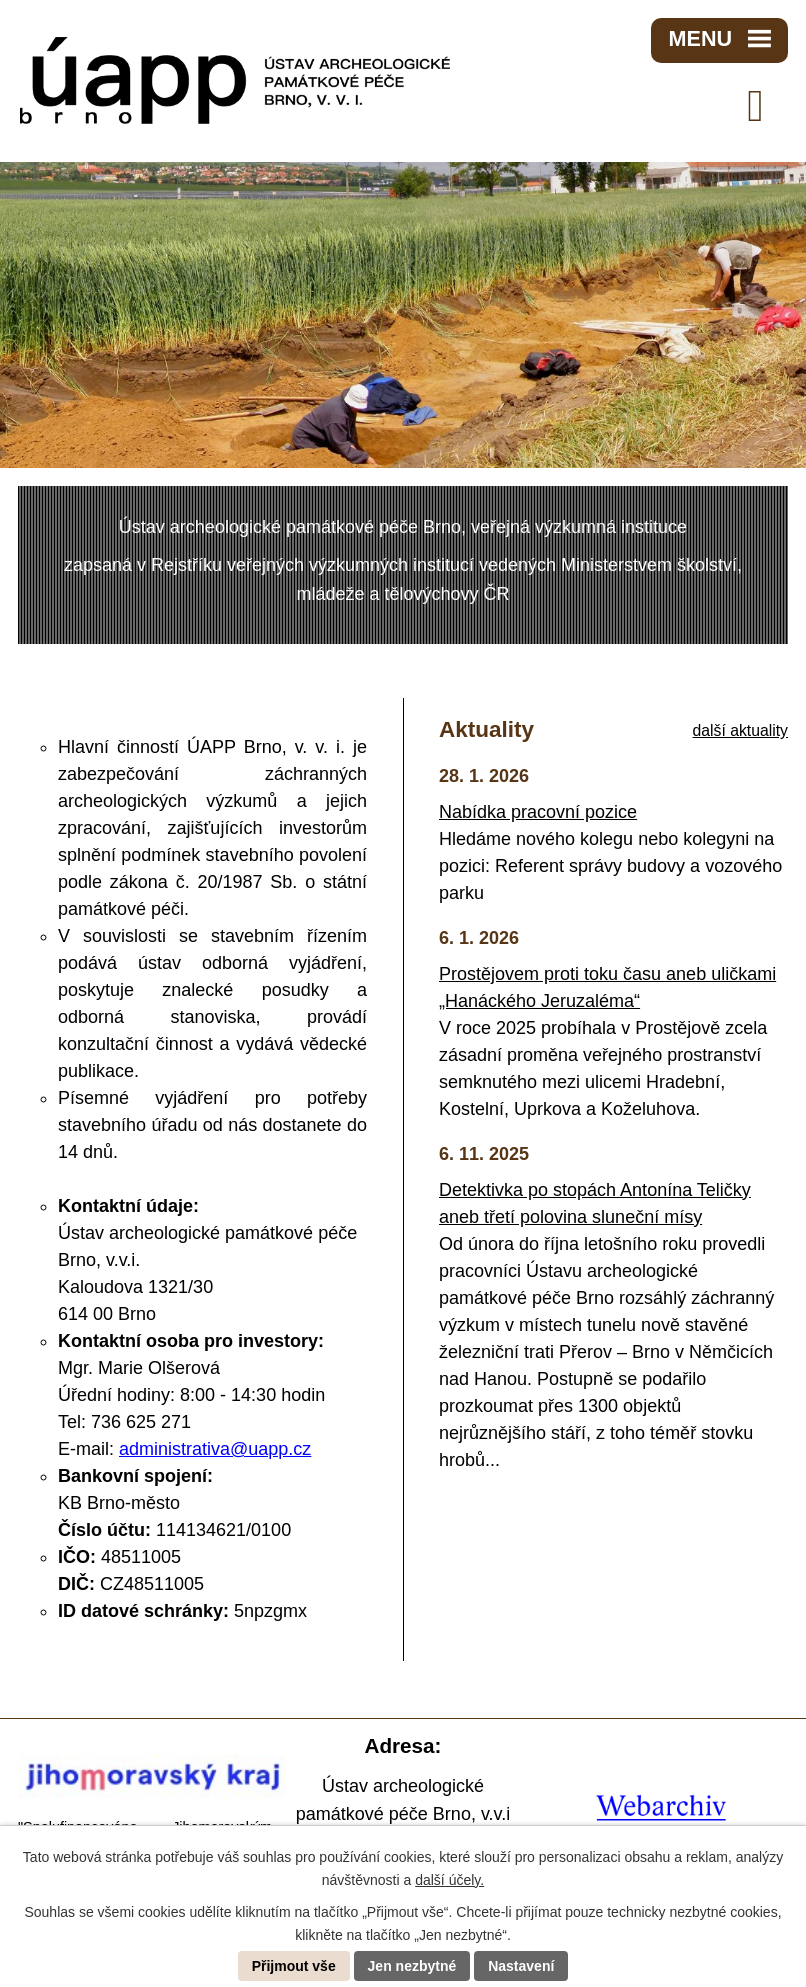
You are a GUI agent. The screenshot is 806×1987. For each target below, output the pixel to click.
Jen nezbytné (412, 1966)
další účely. (449, 1880)
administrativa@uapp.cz (215, 1449)
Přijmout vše (294, 1966)
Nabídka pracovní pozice (538, 812)
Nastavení (521, 1966)
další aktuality (740, 730)
